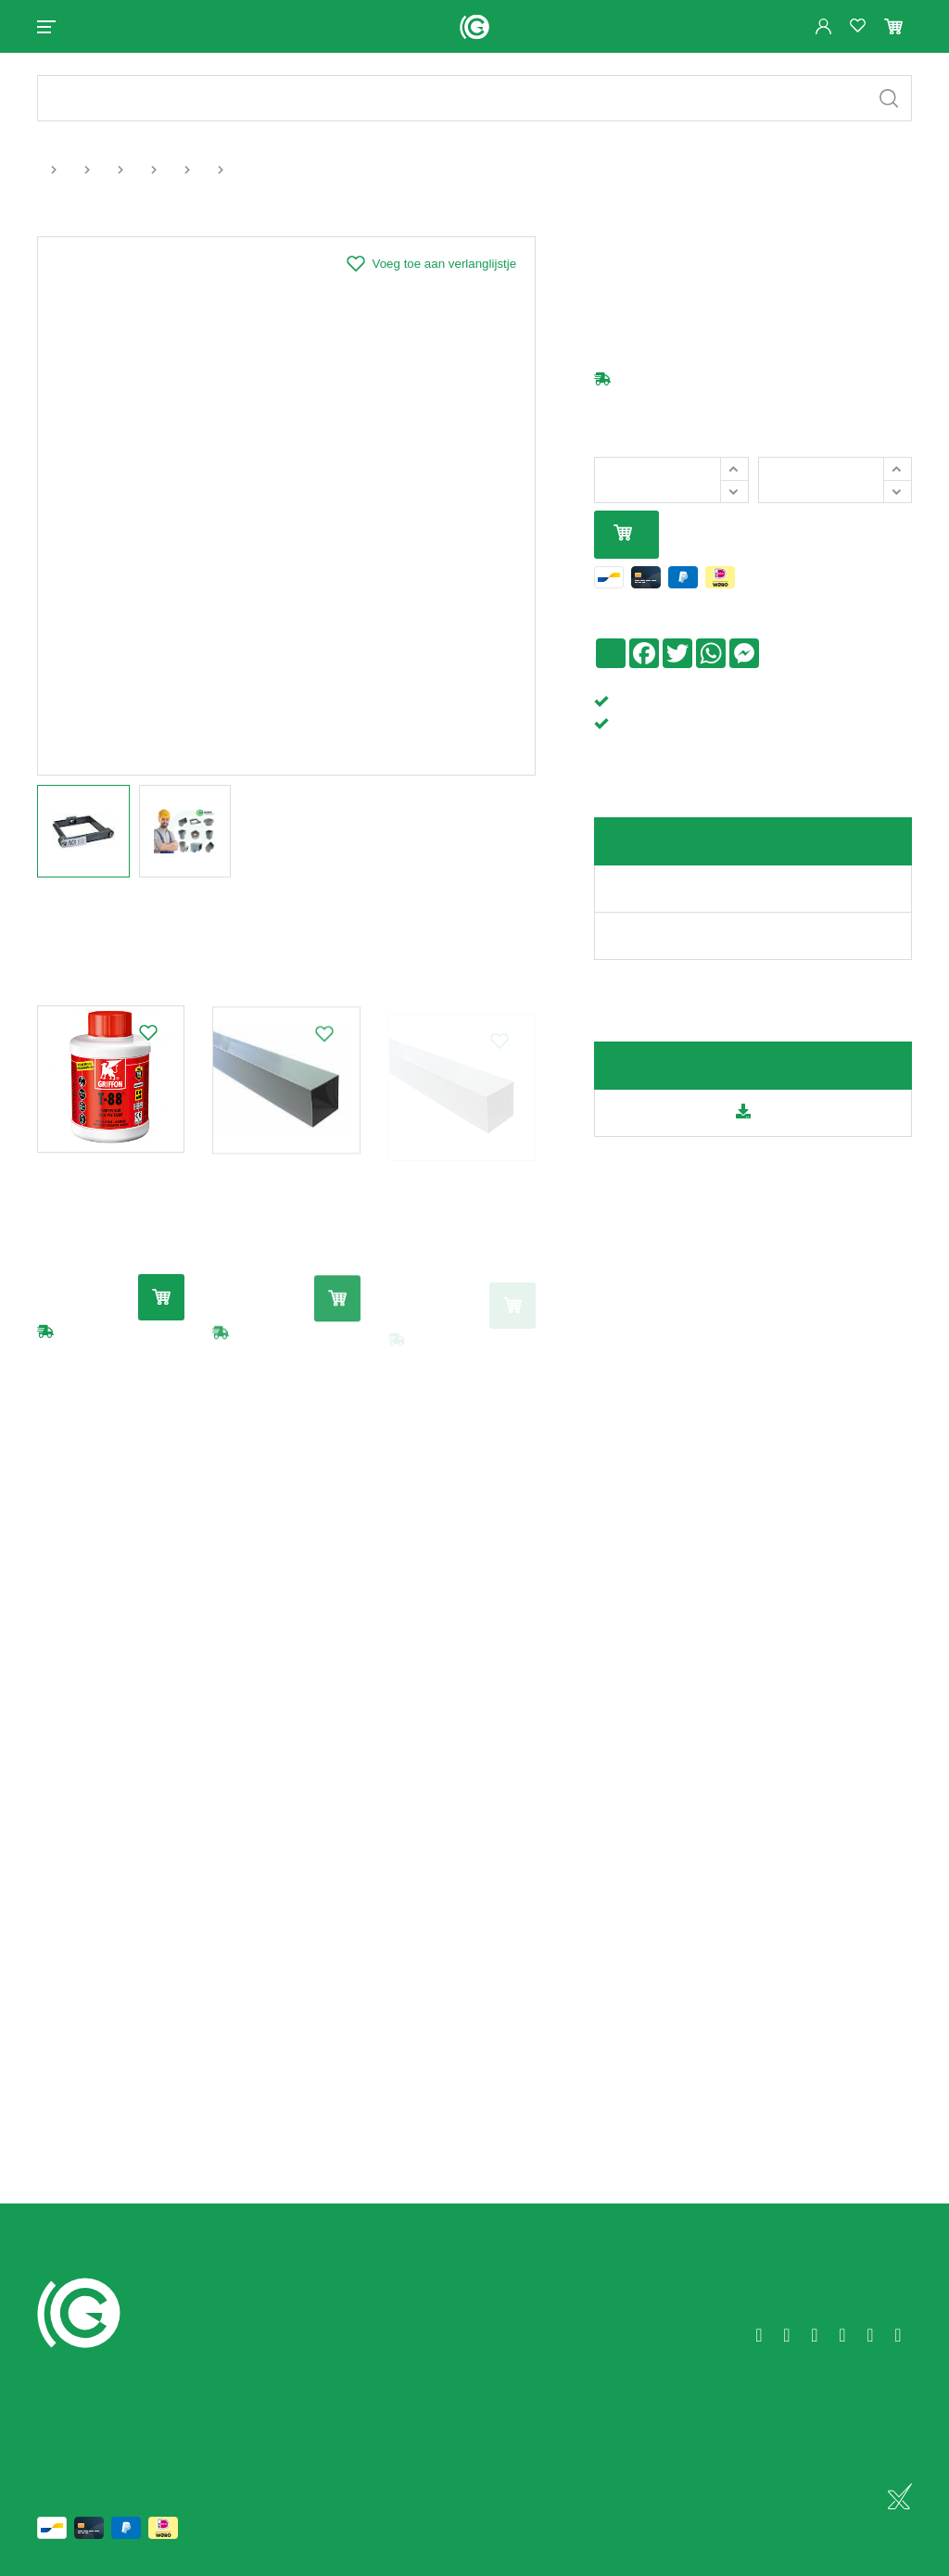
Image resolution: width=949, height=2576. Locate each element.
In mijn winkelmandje (623, 534)
